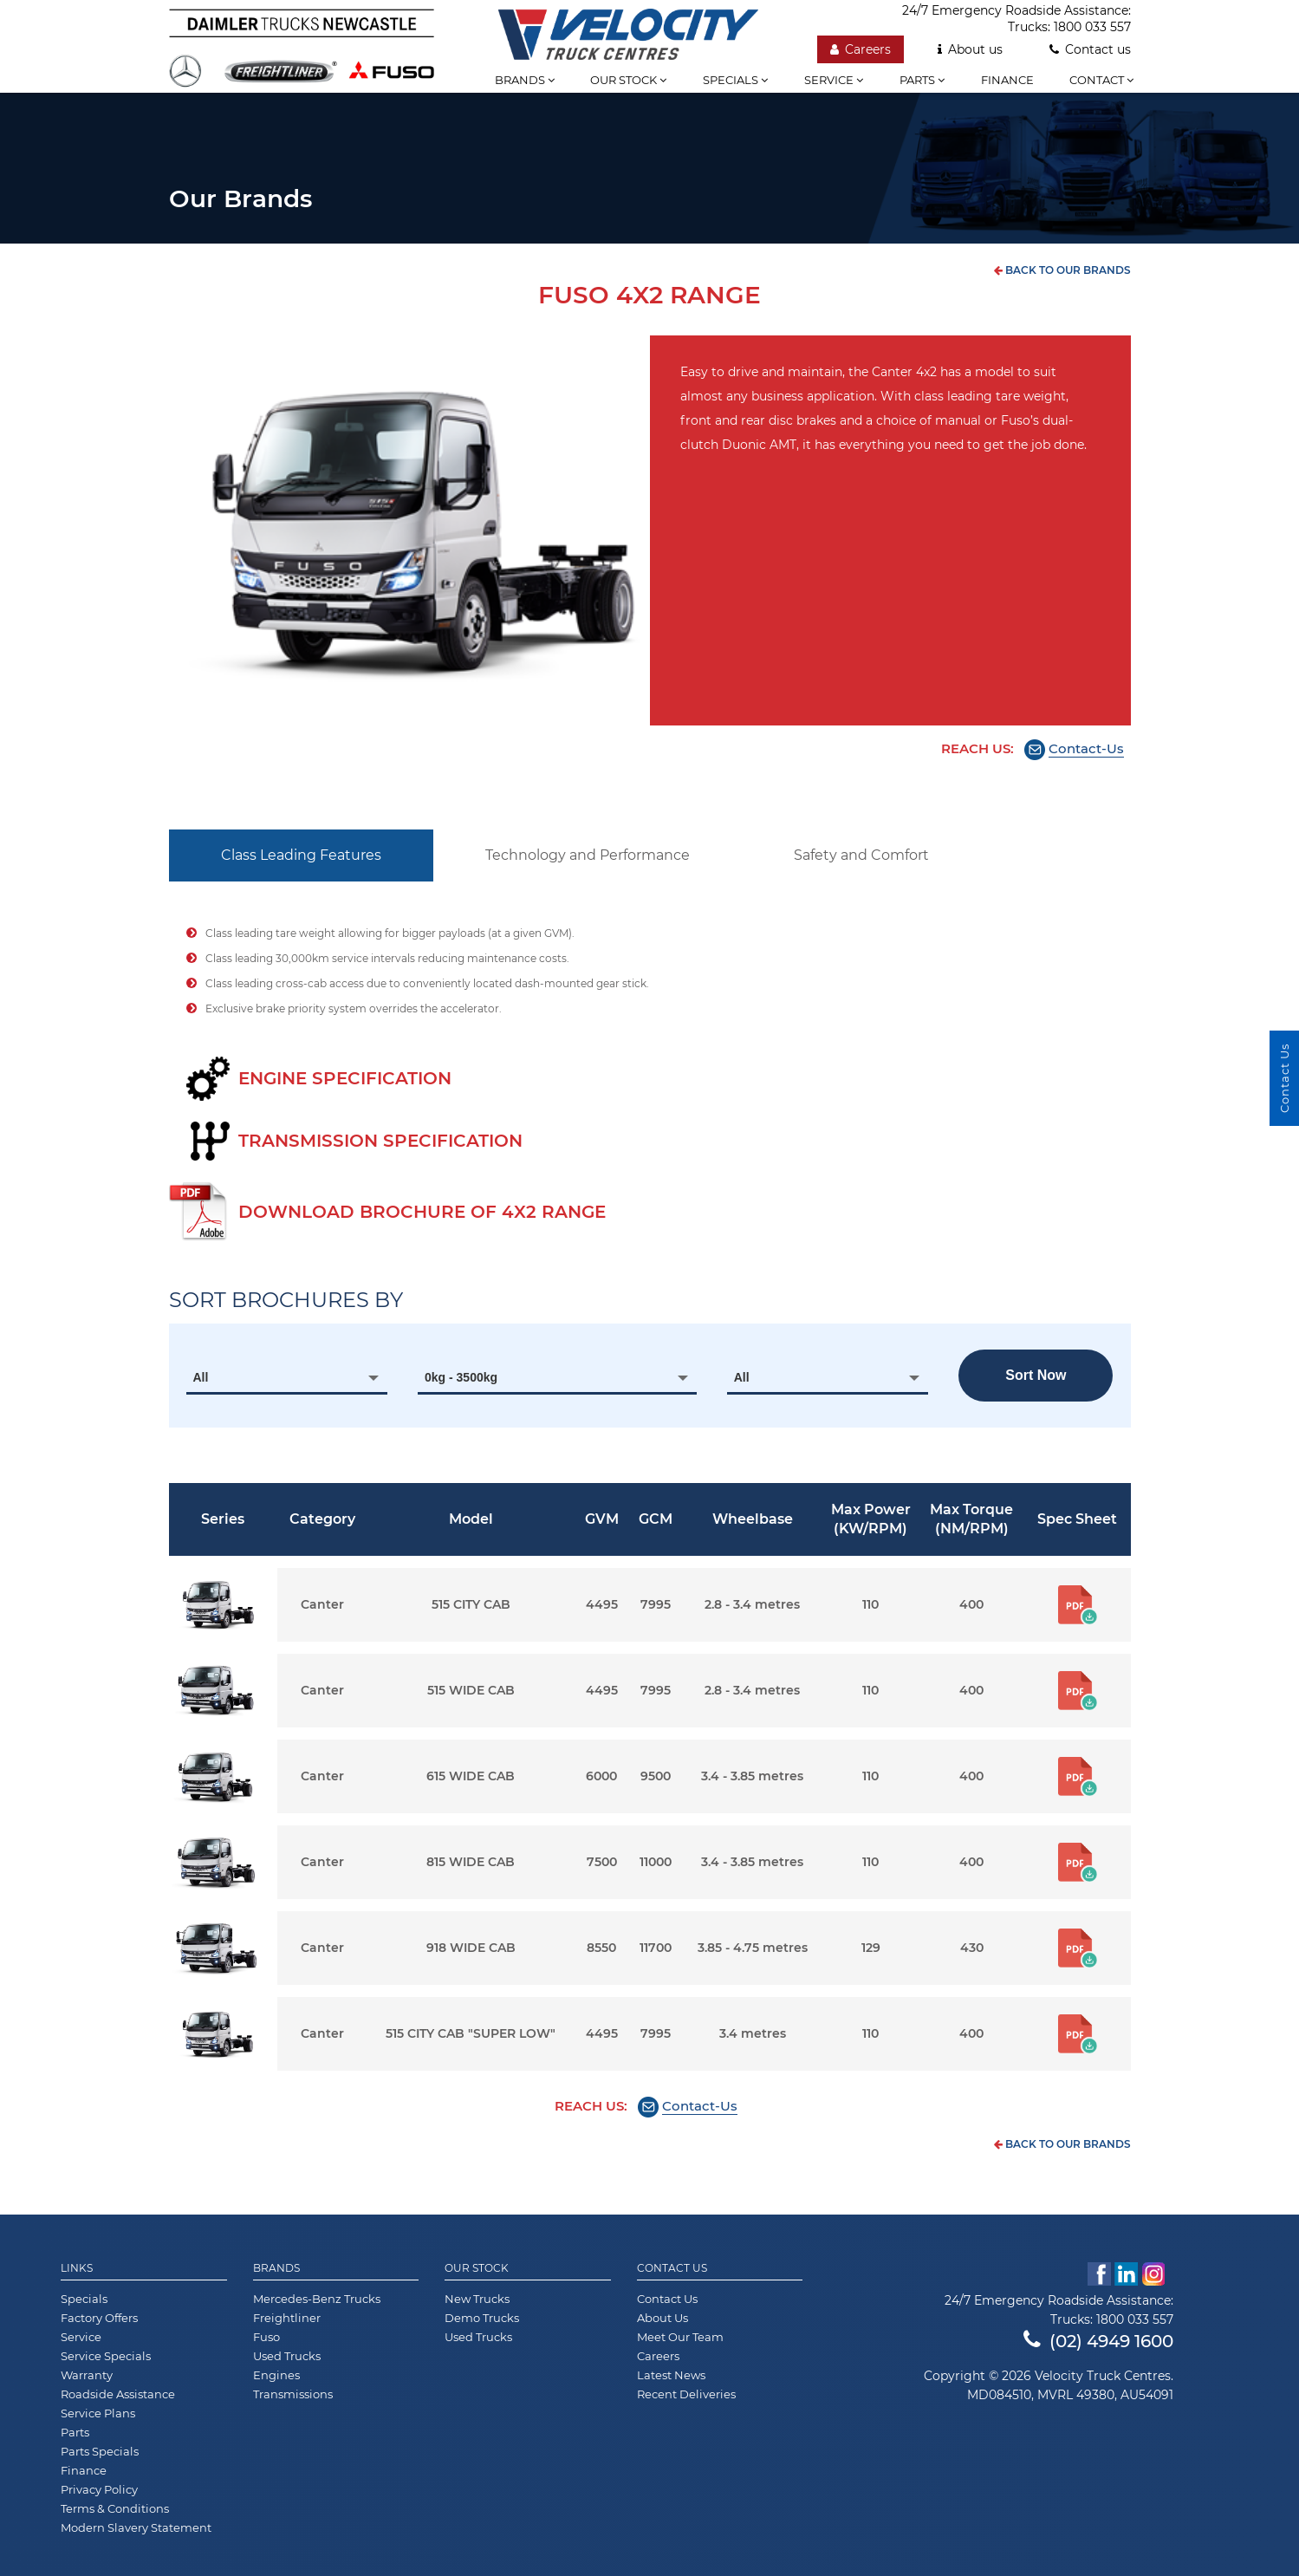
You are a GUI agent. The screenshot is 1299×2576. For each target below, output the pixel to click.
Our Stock (477, 2268)
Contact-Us (1086, 748)
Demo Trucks (482, 2318)
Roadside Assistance (118, 2394)
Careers (860, 49)
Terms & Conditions (115, 2508)
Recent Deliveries (686, 2394)
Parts (922, 80)
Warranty (87, 2375)
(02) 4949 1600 (1098, 2341)
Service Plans (98, 2413)
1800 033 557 (1092, 27)
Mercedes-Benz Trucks (316, 2299)
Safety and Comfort (861, 855)
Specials (735, 80)
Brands (525, 80)
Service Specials (106, 2356)
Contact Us (672, 2268)
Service (833, 80)
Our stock (628, 80)
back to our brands (1062, 269)
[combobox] (287, 1377)
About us (970, 49)
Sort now (1035, 1375)
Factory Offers (99, 2318)
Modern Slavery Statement (136, 2527)
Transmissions (293, 2394)
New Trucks (477, 2299)
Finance (1007, 80)
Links (77, 2268)
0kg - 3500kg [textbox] (461, 1377)
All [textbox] (201, 1377)
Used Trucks (287, 2356)
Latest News (671, 2375)
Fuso (266, 2337)
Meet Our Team (680, 2337)
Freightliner (287, 2318)
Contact (1101, 80)
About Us (662, 2318)
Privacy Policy (99, 2489)
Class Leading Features (301, 855)
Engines (276, 2375)
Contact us (1090, 49)
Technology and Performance (587, 855)
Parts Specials (100, 2451)
